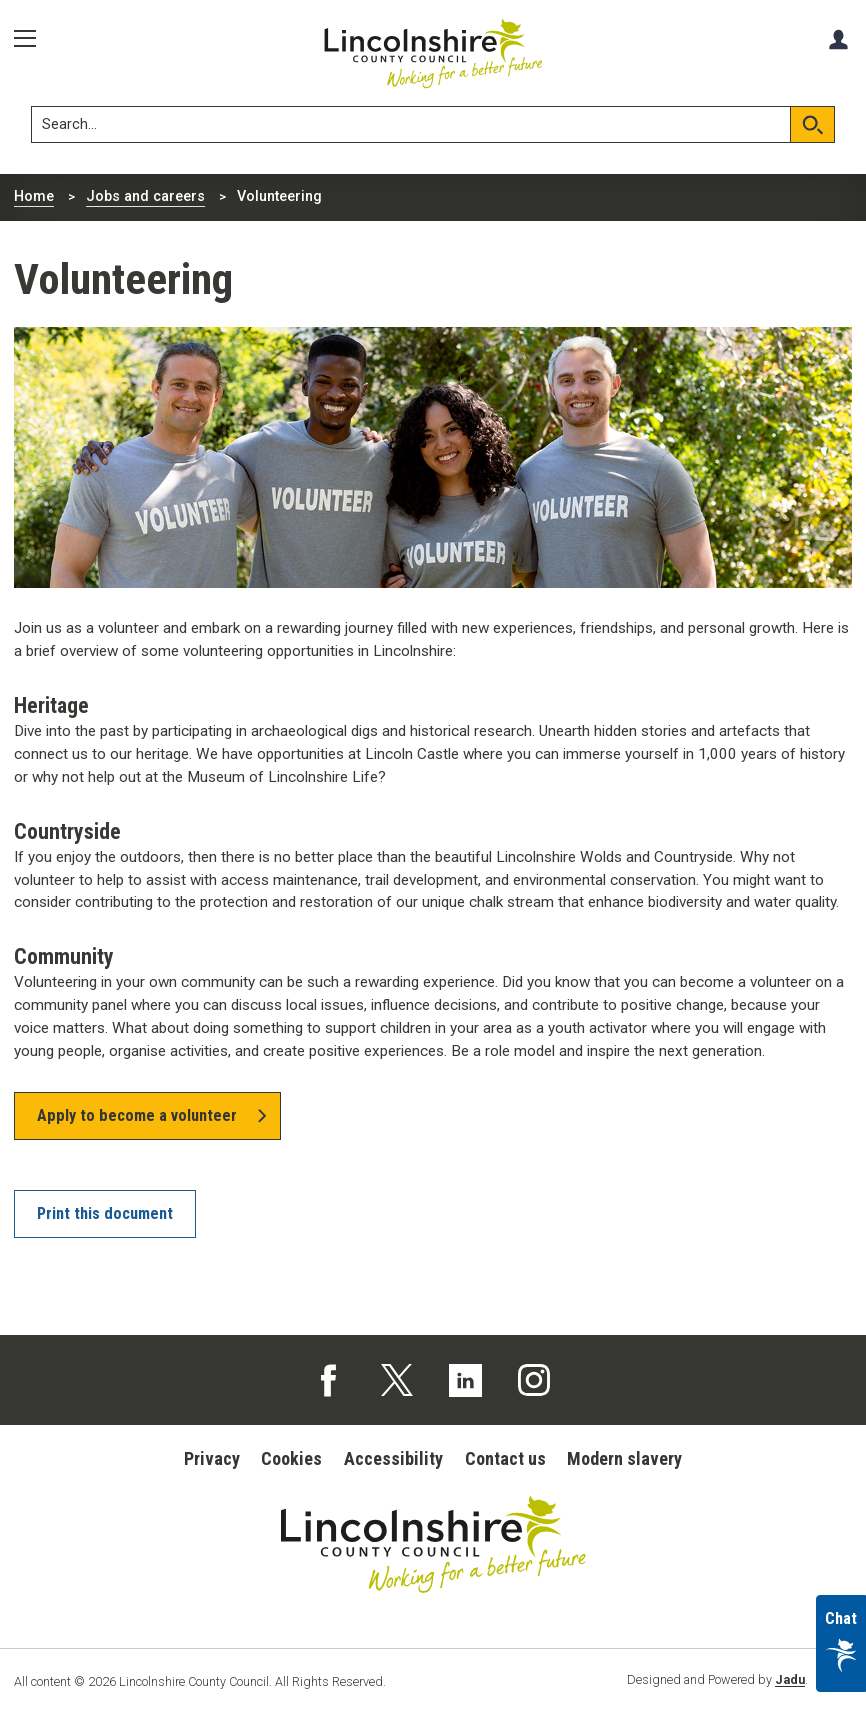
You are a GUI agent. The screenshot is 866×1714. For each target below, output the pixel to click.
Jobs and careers (145, 196)
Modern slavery (624, 1458)
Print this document (105, 1213)
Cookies (291, 1458)
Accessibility (393, 1458)
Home (34, 196)
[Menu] (32, 39)
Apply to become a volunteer (137, 1115)
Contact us (505, 1458)
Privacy (212, 1458)
